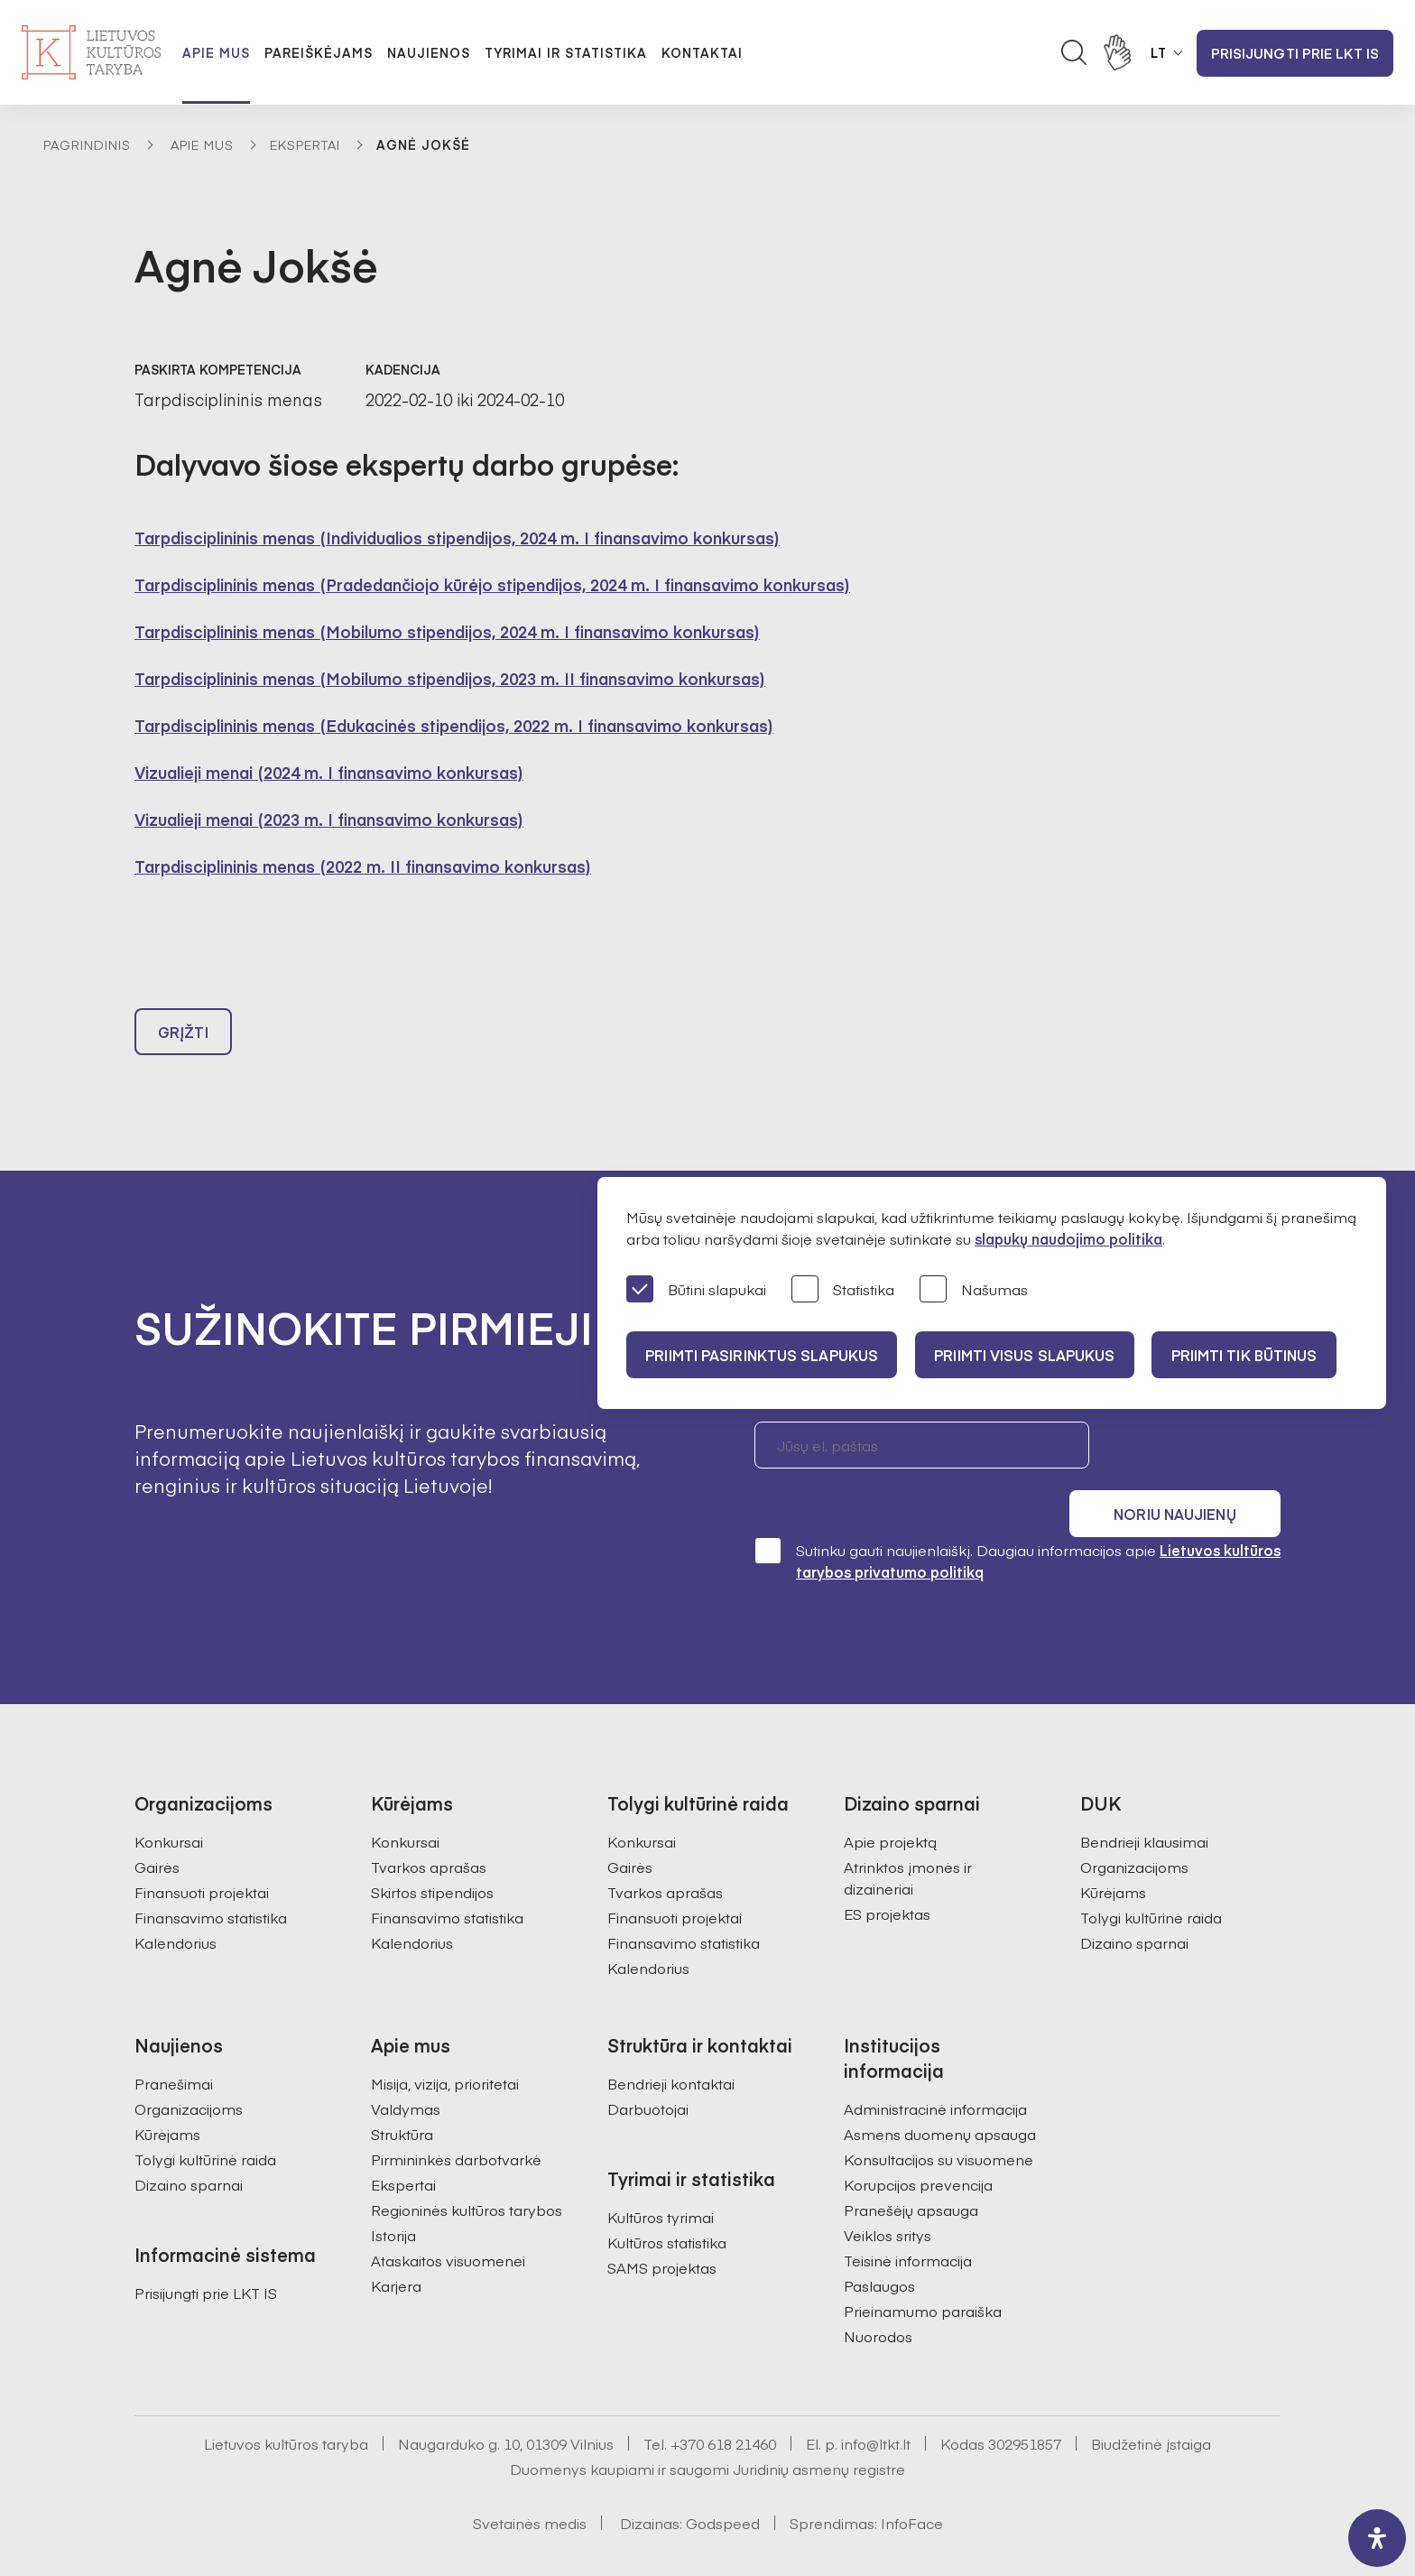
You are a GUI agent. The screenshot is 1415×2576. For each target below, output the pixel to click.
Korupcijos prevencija (918, 2144)
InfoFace (912, 2482)
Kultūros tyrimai (660, 2176)
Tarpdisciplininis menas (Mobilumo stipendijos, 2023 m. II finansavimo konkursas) (449, 678)
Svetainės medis (530, 2482)
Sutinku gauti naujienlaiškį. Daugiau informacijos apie (1017, 1519)
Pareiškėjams (318, 52)
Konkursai (168, 1801)
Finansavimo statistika (210, 1876)
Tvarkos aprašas (428, 1826)
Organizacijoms (1134, 1826)
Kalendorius (175, 1902)
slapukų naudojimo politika (1068, 1238)
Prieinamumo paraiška (923, 2270)
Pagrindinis (87, 144)
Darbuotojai (648, 2068)
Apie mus (216, 52)
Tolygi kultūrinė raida (1151, 1876)
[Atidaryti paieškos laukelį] (1074, 52)
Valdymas (405, 2068)
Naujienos (428, 52)
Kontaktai (702, 52)
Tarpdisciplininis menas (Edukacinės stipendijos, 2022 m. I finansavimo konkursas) (453, 725)
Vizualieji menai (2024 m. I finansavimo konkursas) (328, 772)
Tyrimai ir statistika (566, 52)
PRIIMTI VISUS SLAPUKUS (1034, 1355)
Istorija (393, 2194)
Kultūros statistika (666, 2201)
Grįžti (183, 1040)
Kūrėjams (1113, 1851)
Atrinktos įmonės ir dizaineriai (908, 1837)
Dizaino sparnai (1134, 1902)
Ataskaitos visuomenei (448, 2219)
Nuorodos (878, 2295)
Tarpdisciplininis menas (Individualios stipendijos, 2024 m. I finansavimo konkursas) (457, 537)
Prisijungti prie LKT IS (1295, 52)
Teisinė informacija (908, 2219)
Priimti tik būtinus (1261, 1355)
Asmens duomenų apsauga (940, 2093)
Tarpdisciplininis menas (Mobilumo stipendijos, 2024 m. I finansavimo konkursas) (447, 631)
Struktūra (402, 2093)
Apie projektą (890, 1801)
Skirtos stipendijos (432, 1851)
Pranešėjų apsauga (911, 2169)
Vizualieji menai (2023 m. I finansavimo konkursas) (328, 819)
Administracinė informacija (935, 2068)
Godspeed (723, 2482)
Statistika (842, 1290)
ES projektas (887, 1873)
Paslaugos (879, 2245)
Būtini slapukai (696, 1290)
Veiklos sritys (887, 2194)
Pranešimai (173, 2042)
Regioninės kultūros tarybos (466, 2169)
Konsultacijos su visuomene (938, 2118)
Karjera (396, 2245)
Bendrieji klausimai (1144, 1801)
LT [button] (1159, 52)
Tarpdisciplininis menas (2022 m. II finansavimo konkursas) (362, 866)
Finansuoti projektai (201, 1851)
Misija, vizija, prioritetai (445, 2042)
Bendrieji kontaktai (671, 2042)
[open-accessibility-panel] (1377, 2538)
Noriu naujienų (1194, 1453)
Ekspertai (305, 144)
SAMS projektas (662, 2227)
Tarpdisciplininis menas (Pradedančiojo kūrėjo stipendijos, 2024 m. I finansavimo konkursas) (492, 584)
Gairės (157, 1826)
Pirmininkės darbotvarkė (456, 2118)
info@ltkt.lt (876, 2403)
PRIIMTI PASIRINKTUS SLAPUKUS (764, 1355)
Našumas (974, 1290)
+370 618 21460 (723, 2403)
